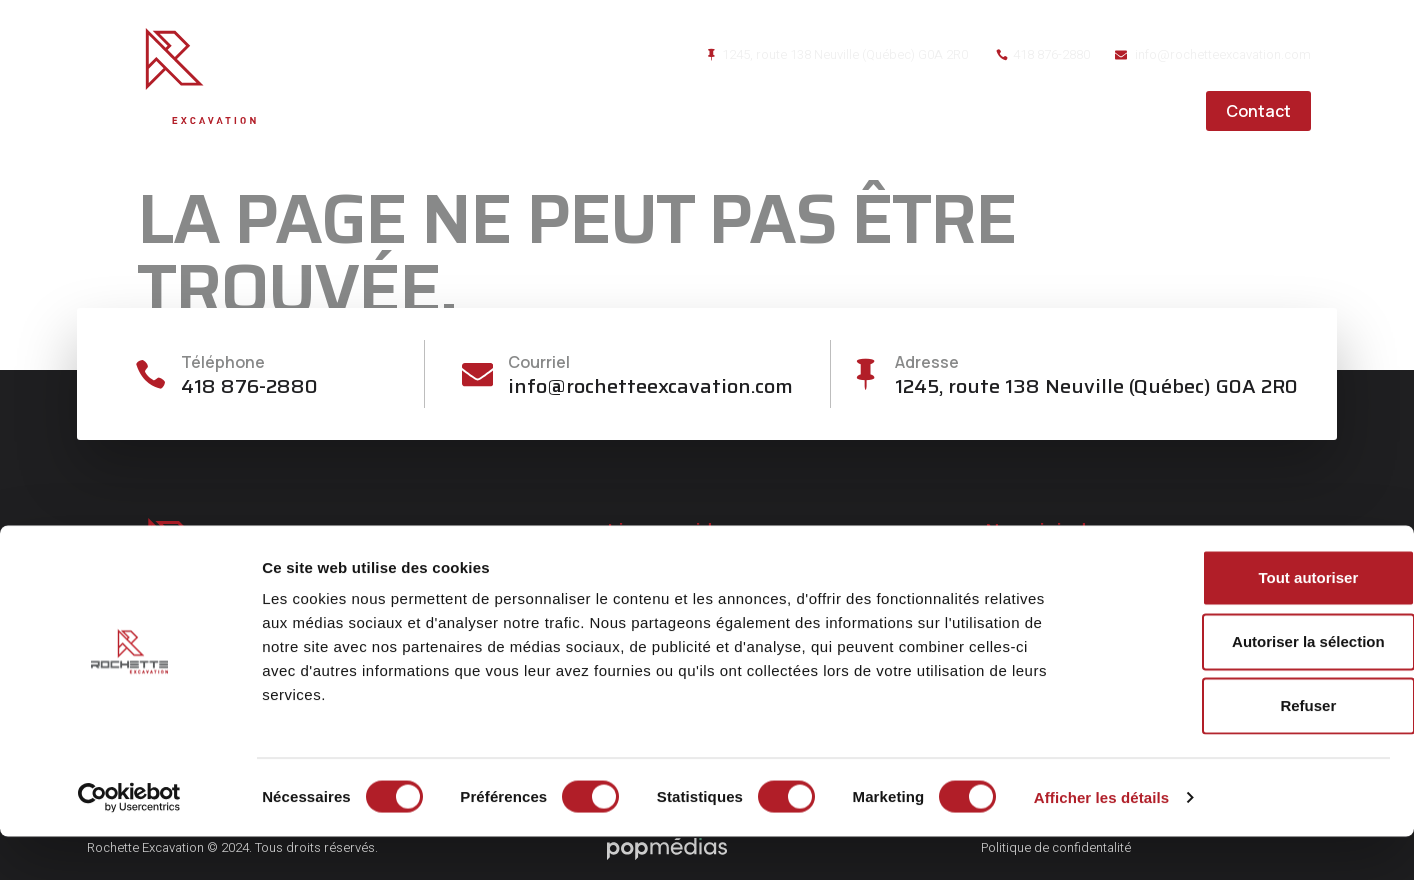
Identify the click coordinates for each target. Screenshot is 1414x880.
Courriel (541, 362)
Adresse (929, 362)
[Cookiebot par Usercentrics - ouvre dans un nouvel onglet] (129, 841)
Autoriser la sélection (1247, 684)
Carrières (1139, 111)
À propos (784, 111)
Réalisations (1014, 111)
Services (891, 111)
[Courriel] (477, 374)
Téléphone (227, 362)
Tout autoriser (1247, 620)
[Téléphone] (152, 374)
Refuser (1247, 748)
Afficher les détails (1101, 840)
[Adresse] (864, 374)
